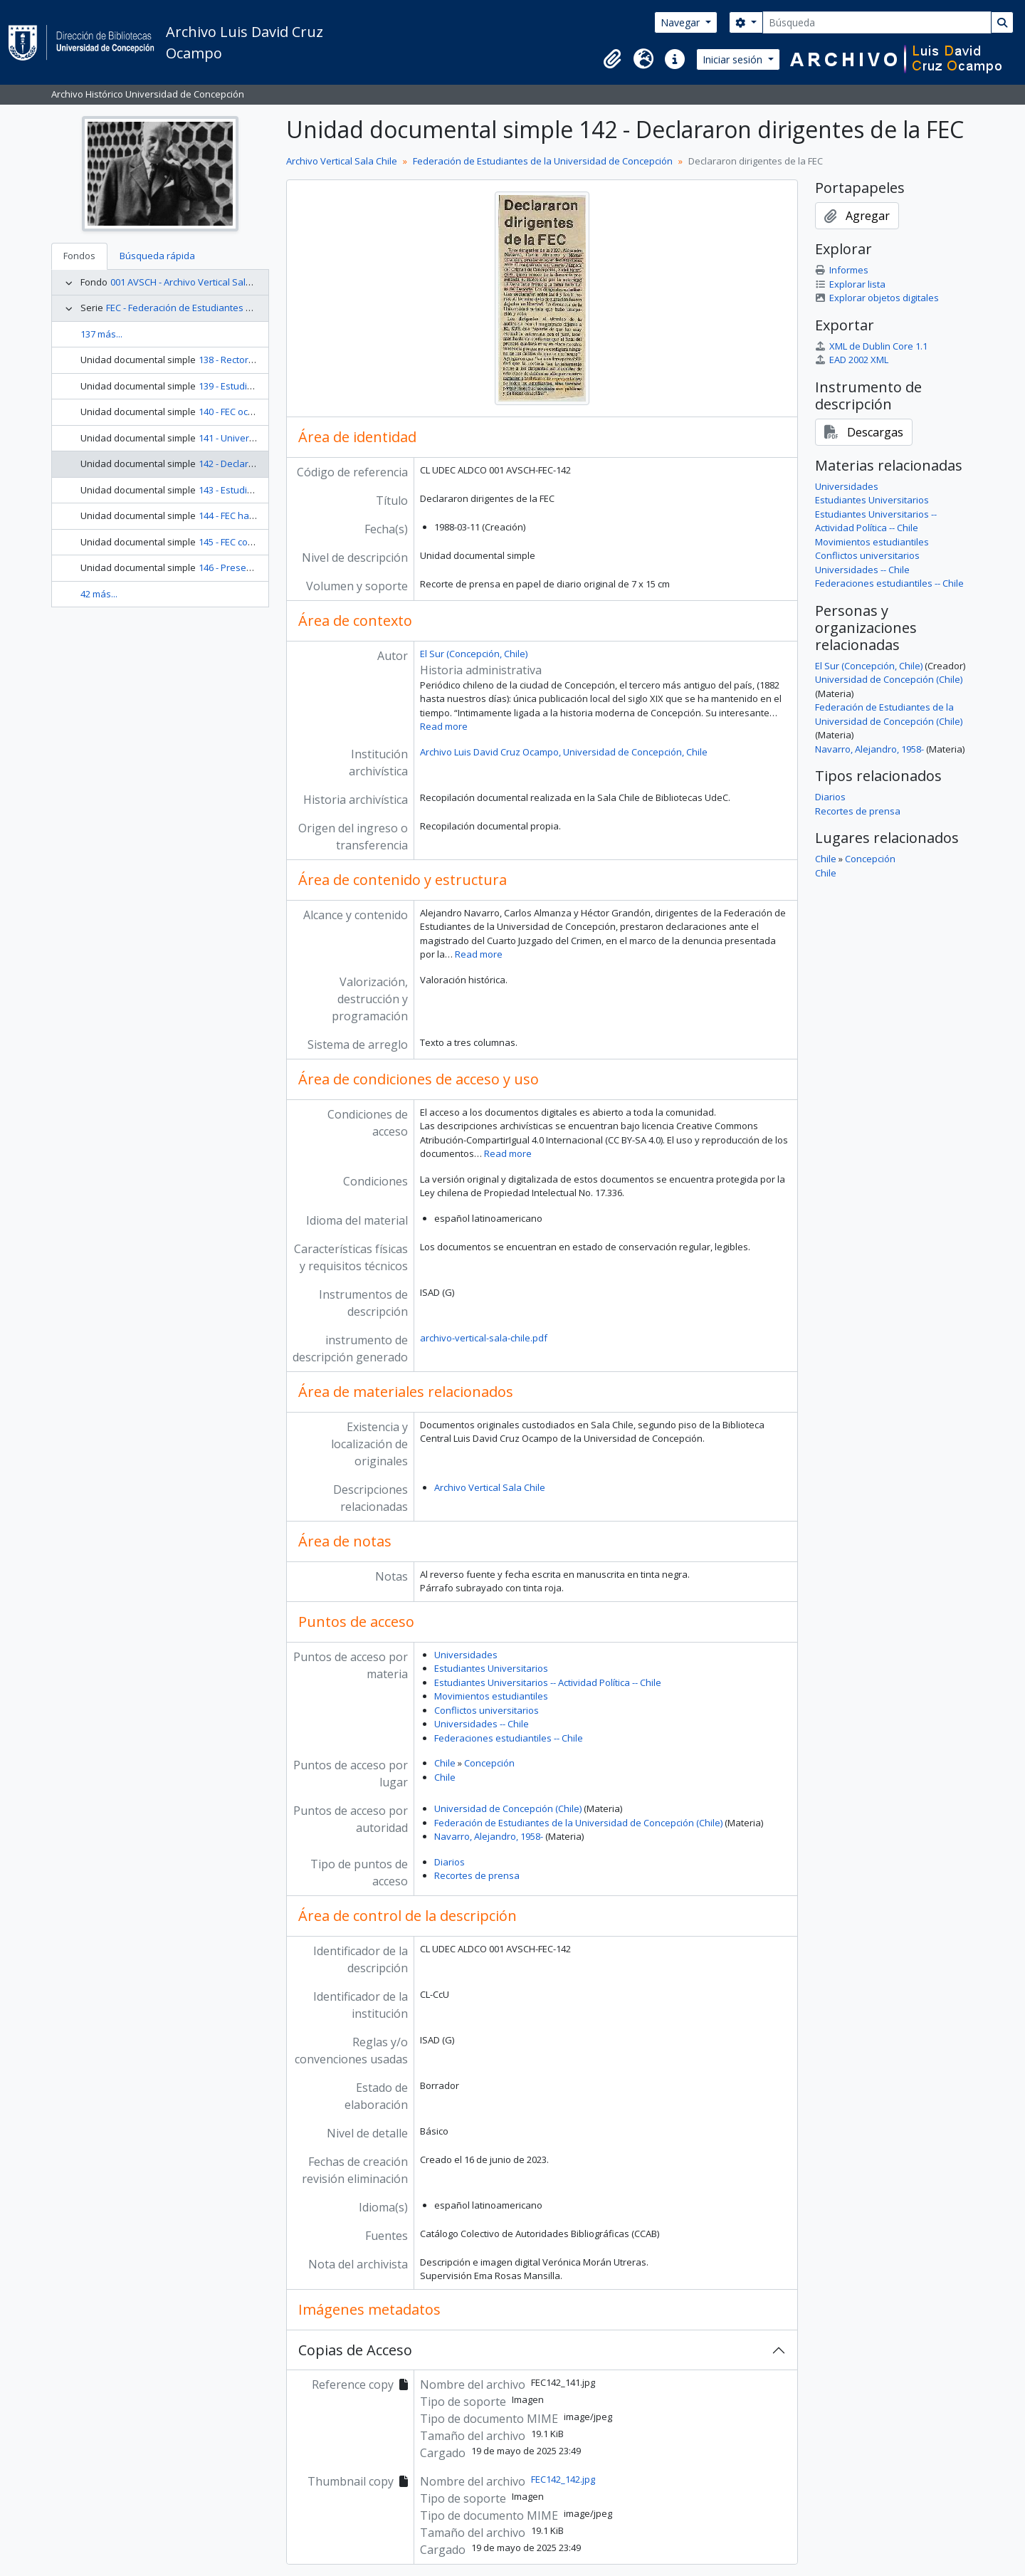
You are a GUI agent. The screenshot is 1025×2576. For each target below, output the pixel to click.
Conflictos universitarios (486, 1710)
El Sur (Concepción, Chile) (473, 653)
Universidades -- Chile (481, 1723)
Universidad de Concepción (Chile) (508, 1808)
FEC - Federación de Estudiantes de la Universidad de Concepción (247, 307)
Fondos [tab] (79, 255)
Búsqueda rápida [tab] (157, 255)
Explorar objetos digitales (877, 297)
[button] (612, 59)
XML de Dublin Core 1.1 (871, 346)
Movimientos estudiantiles (491, 1696)
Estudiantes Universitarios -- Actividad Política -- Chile (547, 1682)
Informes (841, 269)
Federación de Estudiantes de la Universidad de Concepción (543, 161)
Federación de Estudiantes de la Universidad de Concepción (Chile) (578, 1822)
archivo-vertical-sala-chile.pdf (483, 1337)
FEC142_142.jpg (563, 2479)
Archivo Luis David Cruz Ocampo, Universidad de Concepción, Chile (564, 751)
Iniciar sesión (734, 59)
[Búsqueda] (877, 22)
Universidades (466, 1654)
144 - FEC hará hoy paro (249, 515)
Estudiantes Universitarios (491, 1668)
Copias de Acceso (355, 2350)
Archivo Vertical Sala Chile (341, 161)
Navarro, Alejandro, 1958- (488, 1836)
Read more (444, 726)
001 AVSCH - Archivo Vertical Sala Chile (192, 282)
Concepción (489, 1762)
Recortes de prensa (477, 1875)
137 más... (101, 334)
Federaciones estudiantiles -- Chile (508, 1738)
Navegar (682, 22)
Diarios (449, 1861)
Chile (445, 1762)
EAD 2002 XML (851, 359)
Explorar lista (850, 284)
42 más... (98, 593)
